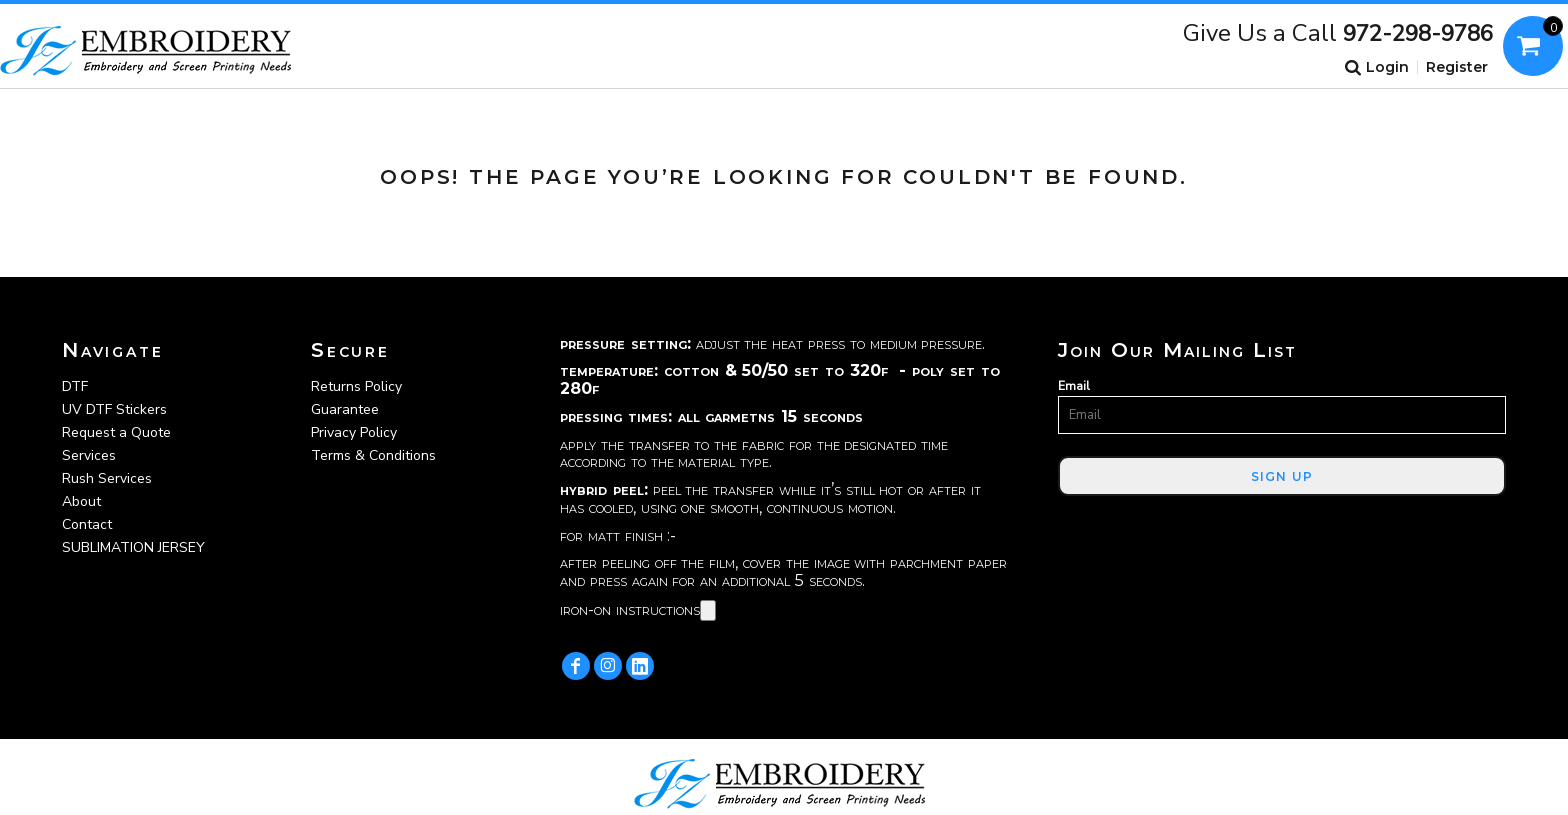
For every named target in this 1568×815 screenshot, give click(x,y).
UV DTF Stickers (114, 409)
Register (1457, 67)
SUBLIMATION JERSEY (133, 547)
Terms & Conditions (373, 455)
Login (1387, 67)
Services (89, 455)
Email (1074, 386)
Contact (87, 524)
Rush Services (107, 478)
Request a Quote (116, 432)
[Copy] (708, 610)
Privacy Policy (354, 432)
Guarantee (345, 409)
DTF (75, 386)
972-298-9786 (1418, 34)
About (81, 501)
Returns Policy (356, 386)
